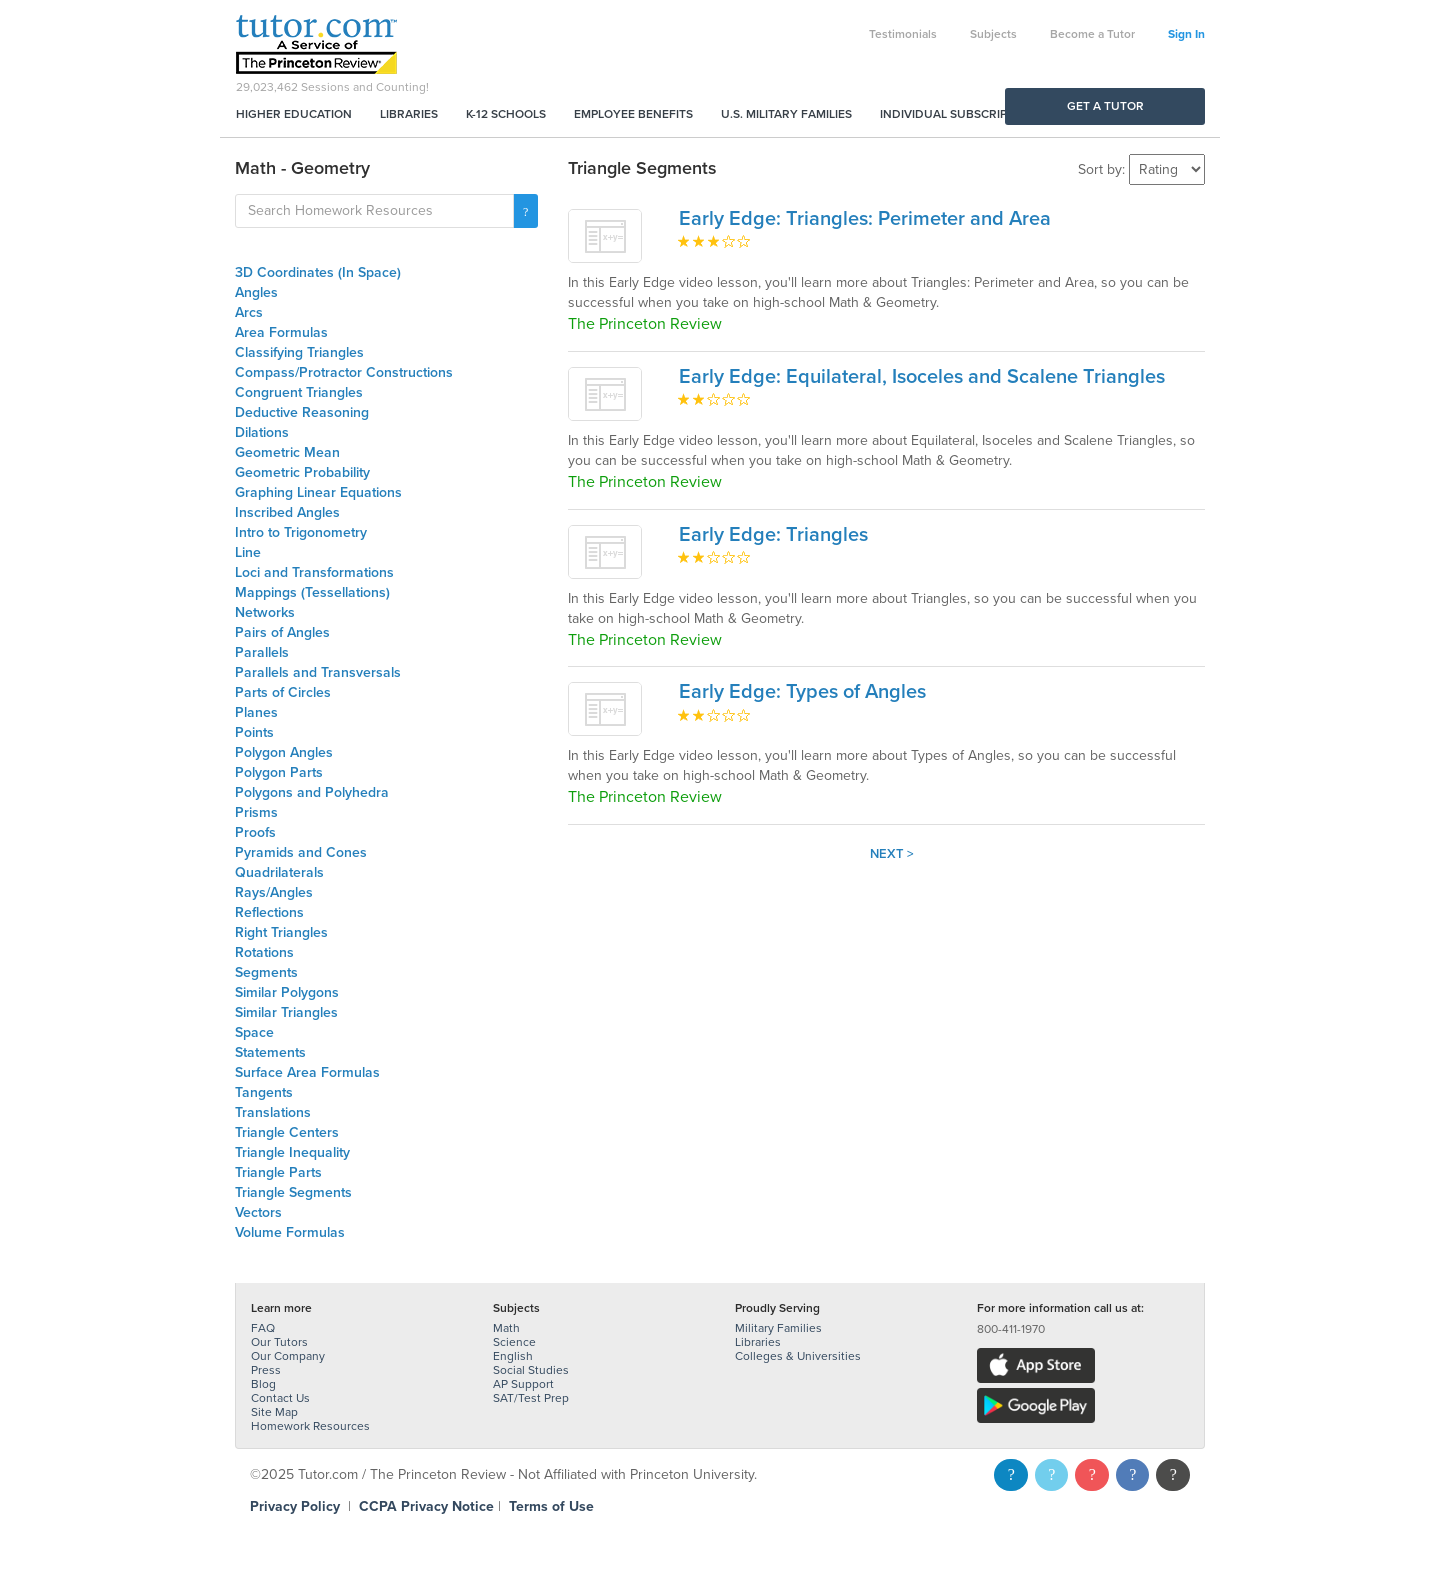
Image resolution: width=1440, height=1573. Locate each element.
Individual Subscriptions (961, 114)
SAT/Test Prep (531, 1398)
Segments (266, 972)
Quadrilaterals (279, 872)
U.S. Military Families (786, 114)
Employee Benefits (633, 114)
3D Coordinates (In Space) (318, 272)
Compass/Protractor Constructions (344, 372)
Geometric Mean (287, 452)
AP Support (523, 1384)
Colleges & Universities (798, 1356)
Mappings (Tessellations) (312, 592)
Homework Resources (310, 1426)
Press (266, 1370)
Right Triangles (281, 932)
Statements (270, 1052)
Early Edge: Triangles (773, 535)
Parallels (262, 652)
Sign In (1186, 34)
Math (506, 1328)
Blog (263, 1384)
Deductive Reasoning (302, 412)
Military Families (778, 1328)
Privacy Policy (295, 1506)
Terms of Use (551, 1506)
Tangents (264, 1092)
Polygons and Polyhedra (312, 792)
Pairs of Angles (282, 632)
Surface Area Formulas (307, 1072)
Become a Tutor (1092, 34)
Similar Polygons (287, 992)
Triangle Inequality (292, 1152)
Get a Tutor (1105, 106)
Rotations (264, 952)
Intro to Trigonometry (301, 532)
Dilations (262, 432)
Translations (273, 1112)
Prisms (256, 812)
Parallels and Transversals (318, 672)
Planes (256, 712)
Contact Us (280, 1398)
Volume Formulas (290, 1232)
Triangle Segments (293, 1192)
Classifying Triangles (299, 352)
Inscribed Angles (287, 512)
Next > (892, 854)
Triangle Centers (287, 1132)
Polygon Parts (279, 772)
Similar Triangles (286, 1012)
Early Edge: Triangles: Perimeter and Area (865, 219)
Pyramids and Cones (301, 852)
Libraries (409, 114)
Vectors (258, 1212)
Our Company (288, 1356)
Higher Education (294, 114)
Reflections (269, 912)
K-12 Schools (506, 114)
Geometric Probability (302, 472)
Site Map (274, 1412)
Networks (265, 612)
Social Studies (531, 1370)
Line (248, 552)
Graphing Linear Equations (318, 492)
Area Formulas (281, 332)
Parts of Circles (283, 692)
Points (254, 732)
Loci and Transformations (314, 572)
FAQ (263, 1328)
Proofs (255, 832)
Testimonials (903, 34)
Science (514, 1342)
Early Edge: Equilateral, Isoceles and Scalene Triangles (922, 377)
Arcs (249, 312)
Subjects (993, 34)
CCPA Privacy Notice (426, 1506)
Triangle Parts (278, 1172)
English (513, 1356)
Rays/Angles (274, 892)
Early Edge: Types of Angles (802, 692)
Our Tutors (279, 1342)
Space (254, 1032)
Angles (256, 292)
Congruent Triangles (299, 392)
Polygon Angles (284, 752)
